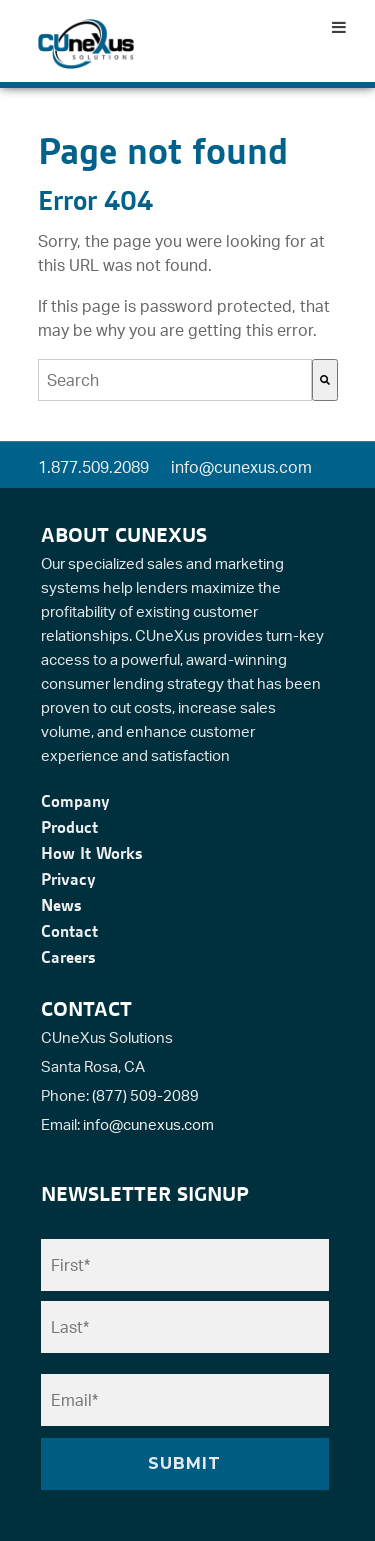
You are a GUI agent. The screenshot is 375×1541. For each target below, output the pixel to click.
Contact (69, 931)
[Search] (325, 380)
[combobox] (175, 380)
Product (69, 827)
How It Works (92, 853)
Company (75, 801)
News (61, 905)
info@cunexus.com (241, 467)
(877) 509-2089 (145, 1095)
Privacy (68, 879)
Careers (68, 957)
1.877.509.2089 (93, 467)
